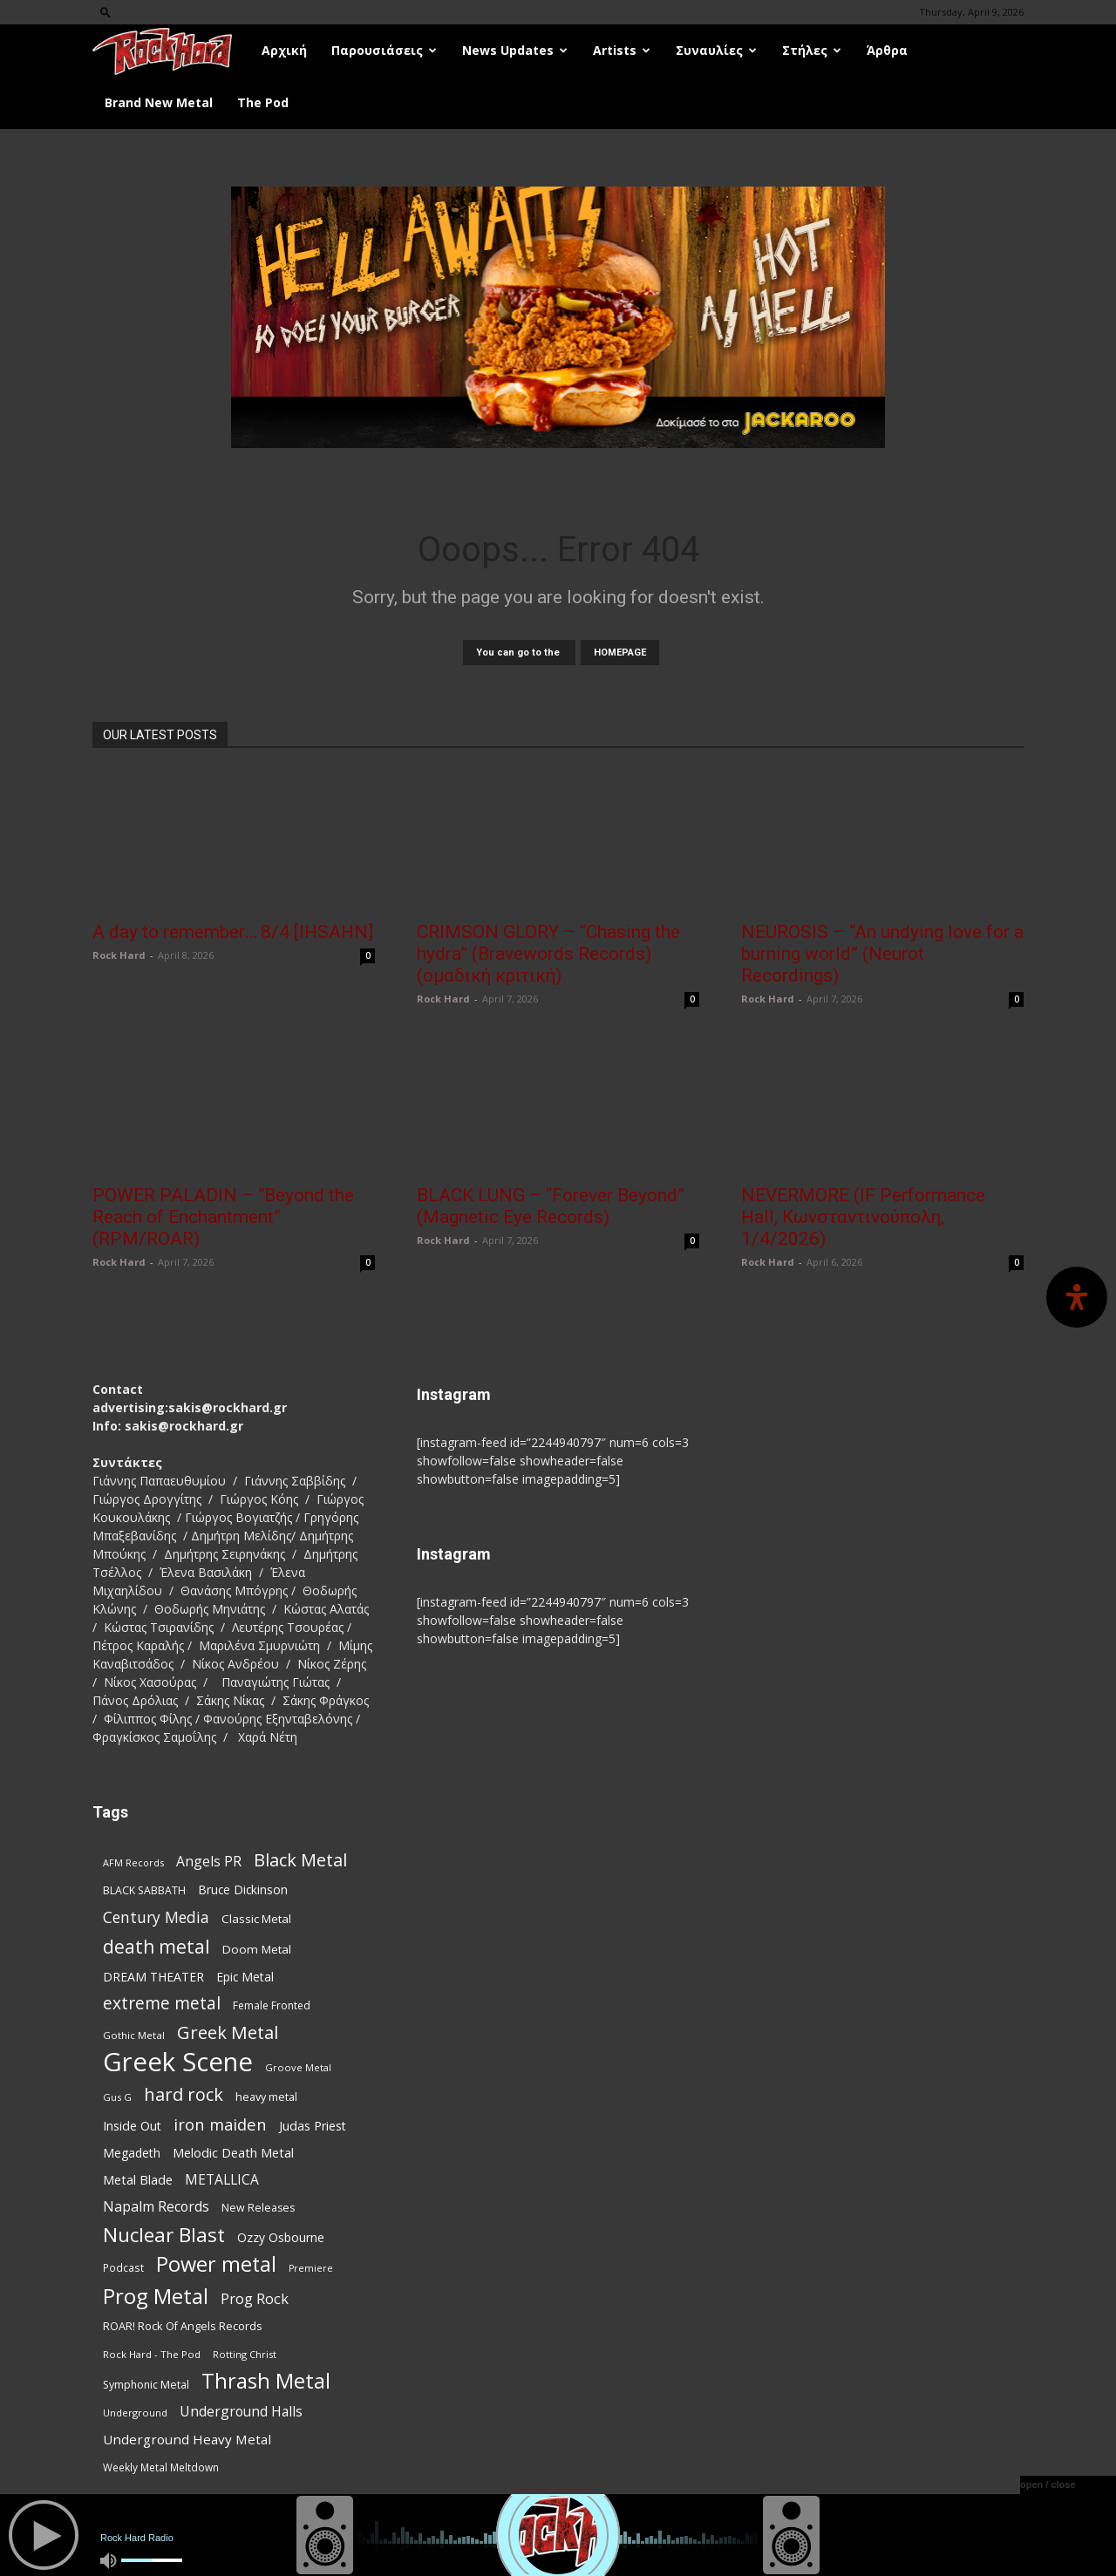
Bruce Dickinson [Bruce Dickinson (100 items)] (243, 1889)
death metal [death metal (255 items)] (156, 1946)
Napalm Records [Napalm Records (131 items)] (156, 2207)
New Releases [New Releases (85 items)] (258, 2207)
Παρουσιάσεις (384, 50)
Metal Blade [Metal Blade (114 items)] (138, 2179)
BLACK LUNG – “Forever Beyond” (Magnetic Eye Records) (550, 1206)
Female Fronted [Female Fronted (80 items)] (271, 2005)
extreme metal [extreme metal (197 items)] (162, 2004)
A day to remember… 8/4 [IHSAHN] (232, 931)
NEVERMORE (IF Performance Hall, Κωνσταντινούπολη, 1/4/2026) (863, 1217)
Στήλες (811, 50)
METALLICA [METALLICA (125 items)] (222, 2180)
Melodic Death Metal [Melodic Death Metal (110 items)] (233, 2152)
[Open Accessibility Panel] (1076, 1297)
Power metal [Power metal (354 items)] (216, 2264)
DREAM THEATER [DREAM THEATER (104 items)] (153, 1976)
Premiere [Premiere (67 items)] (311, 2268)
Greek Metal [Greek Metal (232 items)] (227, 2032)
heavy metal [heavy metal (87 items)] (266, 2096)
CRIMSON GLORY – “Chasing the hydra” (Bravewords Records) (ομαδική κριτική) (548, 953)
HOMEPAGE (620, 652)
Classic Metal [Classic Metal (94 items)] (256, 1919)
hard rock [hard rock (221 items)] (183, 2094)
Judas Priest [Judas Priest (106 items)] (312, 2125)
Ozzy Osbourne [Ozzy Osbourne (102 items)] (280, 2237)
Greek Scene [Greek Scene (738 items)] (178, 2062)
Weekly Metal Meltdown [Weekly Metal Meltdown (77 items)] (161, 2467)
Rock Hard (119, 955)
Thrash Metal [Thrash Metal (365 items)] (265, 2381)
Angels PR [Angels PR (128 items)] (209, 1861)
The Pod (263, 102)
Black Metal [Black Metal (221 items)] (300, 1860)
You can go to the (519, 652)
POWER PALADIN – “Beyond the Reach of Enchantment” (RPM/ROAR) (223, 1217)
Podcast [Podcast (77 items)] (123, 2267)
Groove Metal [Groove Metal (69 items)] (298, 2067)
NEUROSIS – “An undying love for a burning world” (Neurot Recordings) (882, 953)
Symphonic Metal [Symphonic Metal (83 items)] (146, 2384)
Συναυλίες (716, 50)
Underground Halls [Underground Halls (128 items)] (241, 2412)
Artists (621, 50)
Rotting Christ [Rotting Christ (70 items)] (244, 2354)
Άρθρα (887, 50)
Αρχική (284, 50)
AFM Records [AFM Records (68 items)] (133, 1862)
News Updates (515, 50)
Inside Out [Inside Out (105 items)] (132, 2125)
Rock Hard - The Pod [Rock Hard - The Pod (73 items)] (152, 2354)
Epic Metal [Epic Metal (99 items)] (245, 1976)
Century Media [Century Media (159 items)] (156, 1917)
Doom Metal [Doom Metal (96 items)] (256, 1949)
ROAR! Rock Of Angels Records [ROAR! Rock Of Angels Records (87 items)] (182, 2326)
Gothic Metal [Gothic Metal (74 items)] (134, 2035)
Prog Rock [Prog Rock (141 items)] (255, 2298)
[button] (105, 11)
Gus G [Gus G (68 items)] (117, 2097)
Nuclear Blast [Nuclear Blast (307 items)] (164, 2235)
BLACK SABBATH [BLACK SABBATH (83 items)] (144, 1890)
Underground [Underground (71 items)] (135, 2412)
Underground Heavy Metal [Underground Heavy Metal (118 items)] (187, 2439)
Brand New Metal (159, 102)
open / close (1048, 2484)
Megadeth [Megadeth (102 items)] (131, 2152)
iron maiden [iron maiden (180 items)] (220, 2124)
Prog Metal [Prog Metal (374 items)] (155, 2296)
